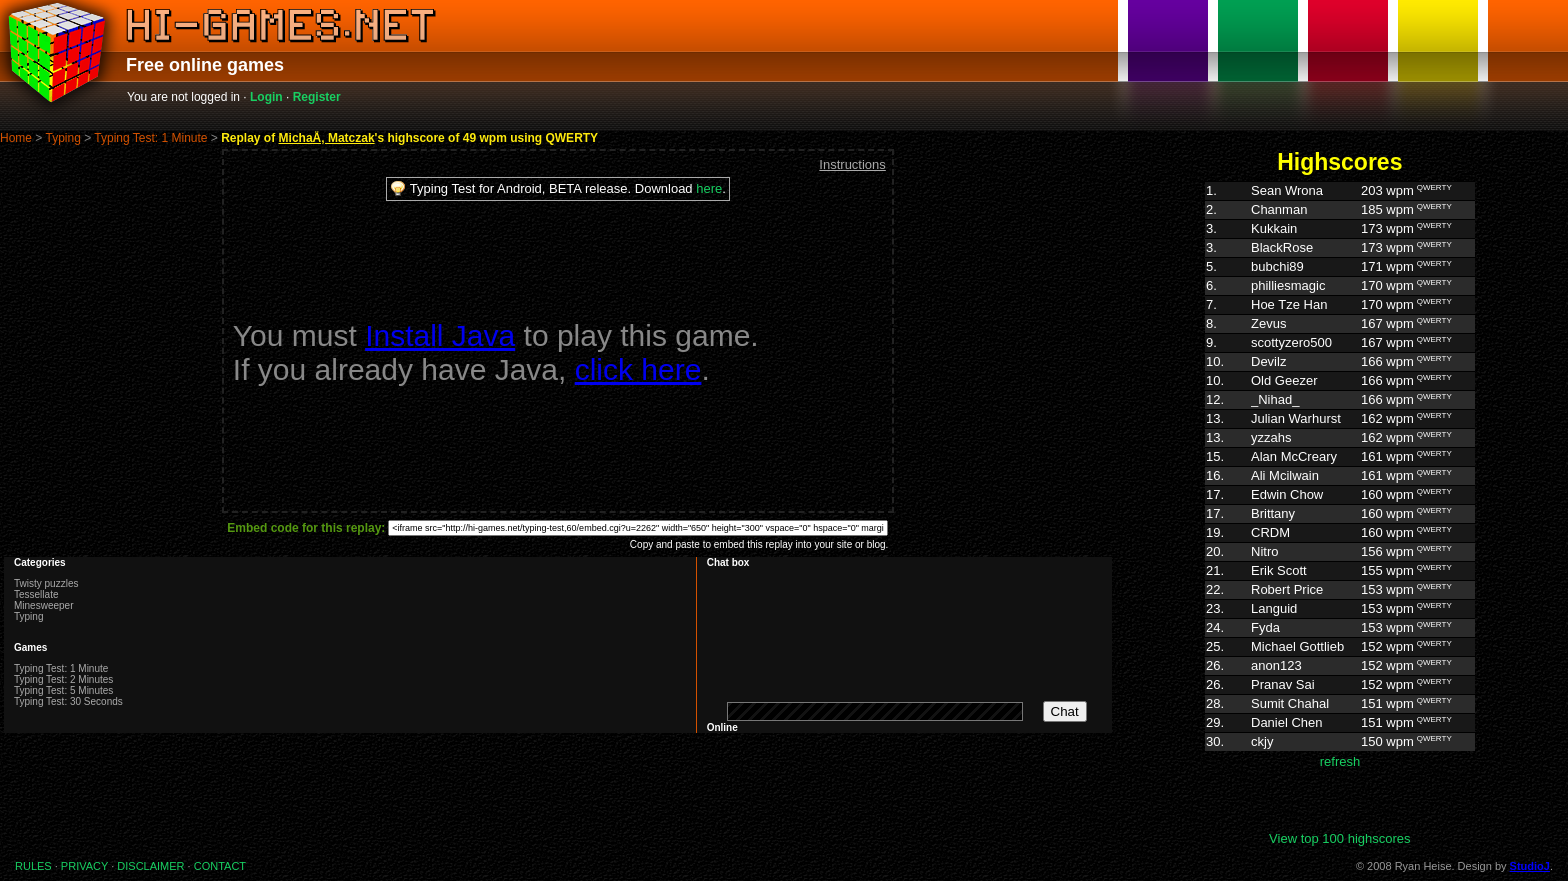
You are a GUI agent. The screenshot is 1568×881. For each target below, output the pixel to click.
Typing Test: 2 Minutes (63, 679)
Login (266, 97)
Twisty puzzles (46, 583)
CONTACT (220, 866)
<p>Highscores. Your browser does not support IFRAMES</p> (1340, 506)
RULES (33, 866)
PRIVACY (84, 866)
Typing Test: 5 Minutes (63, 690)
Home (16, 138)
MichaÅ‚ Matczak (327, 138)
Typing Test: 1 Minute (150, 138)
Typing (62, 138)
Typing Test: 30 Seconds (68, 701)
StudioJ (1530, 866)
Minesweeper (43, 605)
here (709, 188)
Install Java (440, 335)
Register (317, 97)
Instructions (852, 164)
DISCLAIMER (150, 866)
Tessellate (36, 594)
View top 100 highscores (1339, 838)
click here (638, 369)
